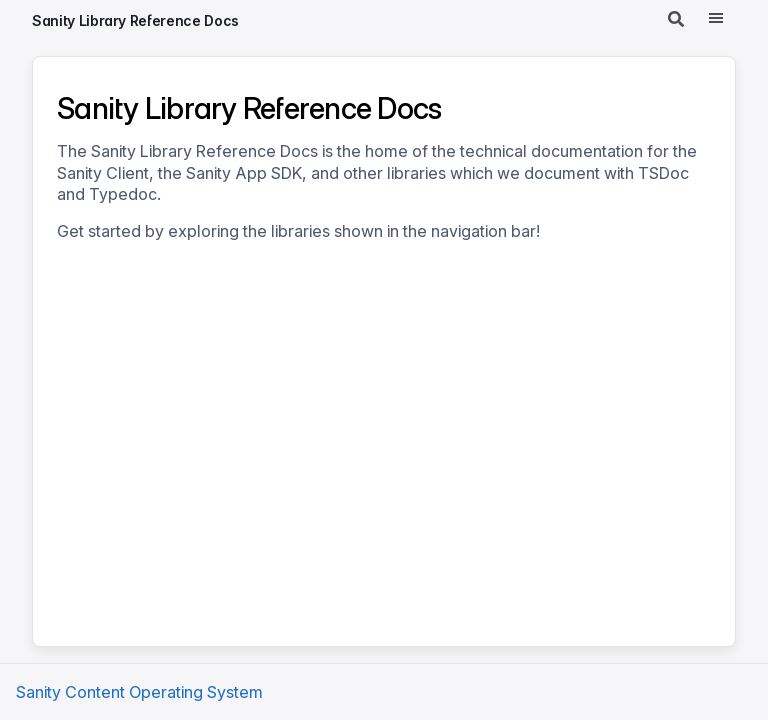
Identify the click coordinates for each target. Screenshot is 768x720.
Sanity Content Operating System (139, 692)
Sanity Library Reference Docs (135, 20)
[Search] (676, 20)
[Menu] (716, 20)
